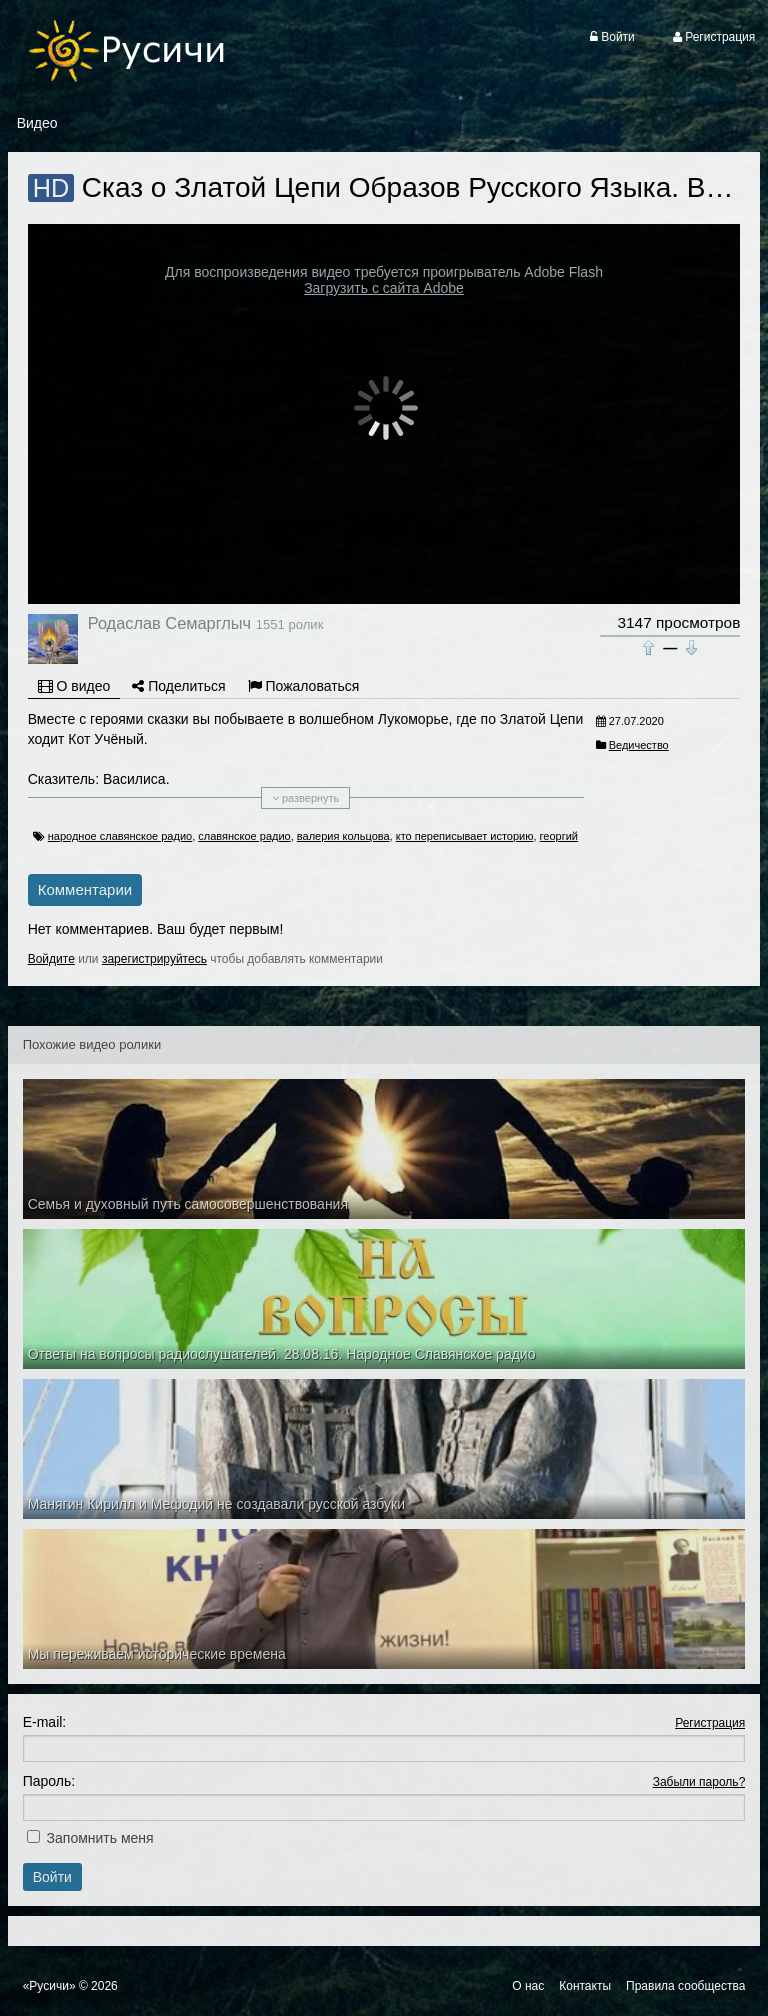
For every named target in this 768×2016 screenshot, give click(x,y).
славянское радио (244, 836)
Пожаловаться (304, 686)
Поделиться (178, 686)
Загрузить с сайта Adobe (384, 288)
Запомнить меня (100, 1838)
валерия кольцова (343, 836)
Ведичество (639, 745)
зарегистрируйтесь (154, 959)
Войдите (51, 959)
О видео (74, 686)
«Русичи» (49, 1986)
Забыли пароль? (699, 1782)
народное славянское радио (120, 836)
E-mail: (45, 1722)
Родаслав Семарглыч (169, 623)
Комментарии (85, 889)
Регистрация (710, 1723)
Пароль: (49, 1781)
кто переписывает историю (465, 836)
